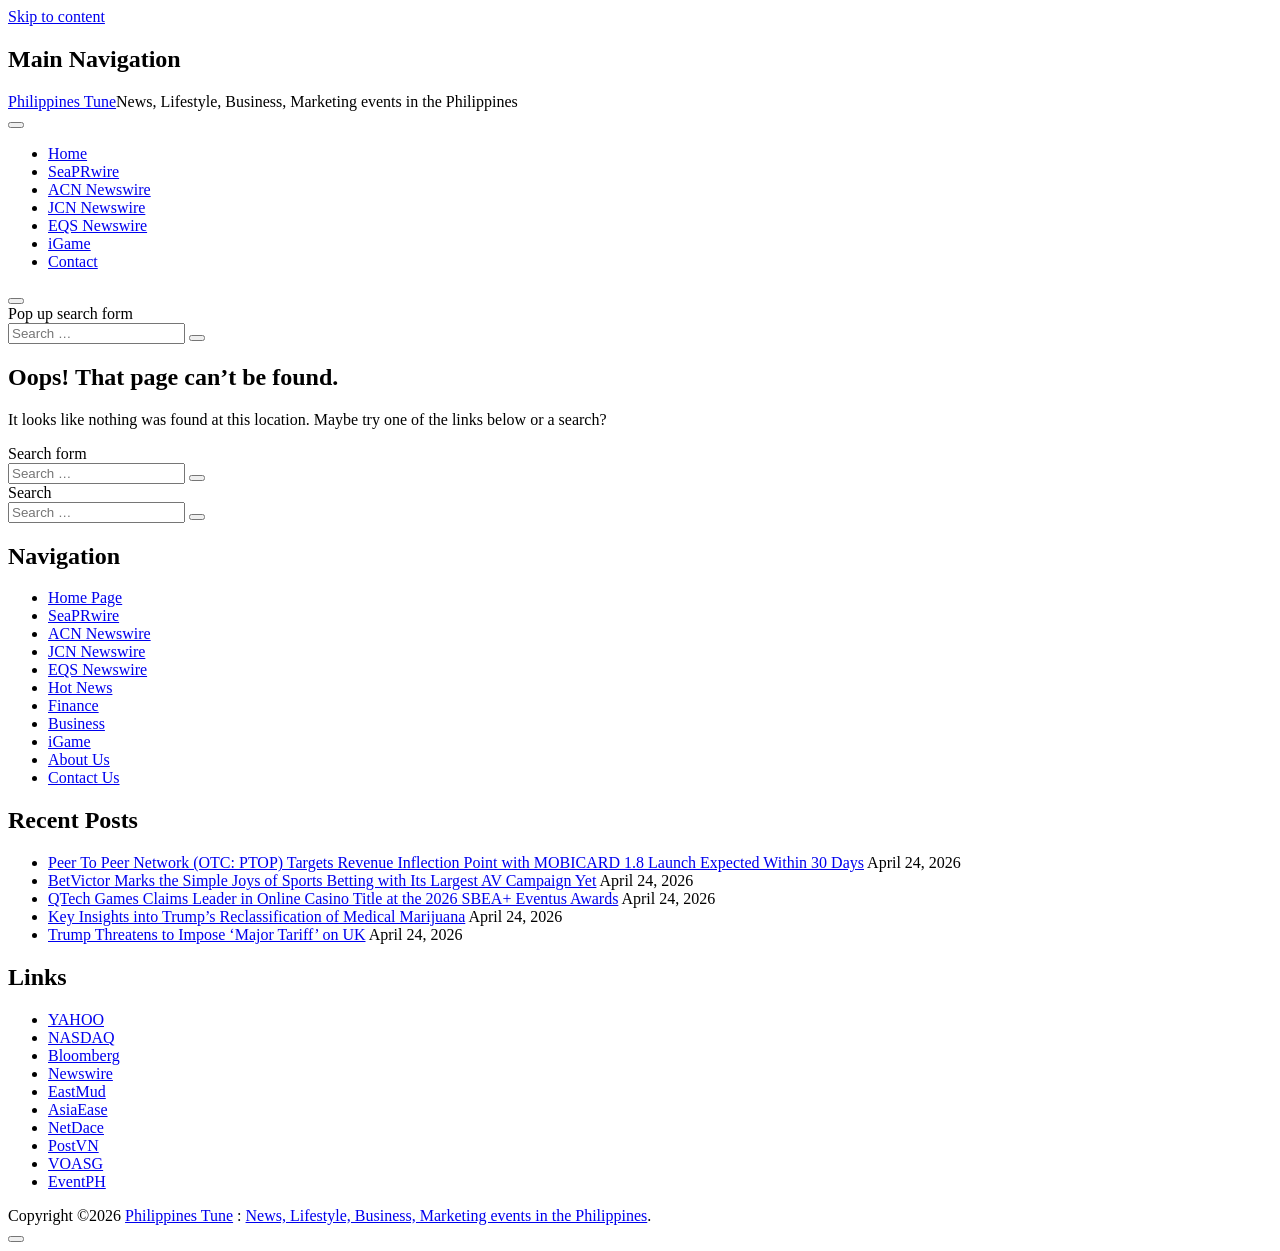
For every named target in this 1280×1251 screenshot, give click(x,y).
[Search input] (96, 333)
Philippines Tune (62, 101)
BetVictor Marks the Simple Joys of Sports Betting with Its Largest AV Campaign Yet (322, 880)
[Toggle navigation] (16, 125)
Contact (73, 261)
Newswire (80, 1073)
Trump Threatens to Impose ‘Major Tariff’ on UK (207, 934)
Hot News (80, 687)
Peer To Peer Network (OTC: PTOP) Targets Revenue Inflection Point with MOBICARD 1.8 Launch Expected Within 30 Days (456, 862)
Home (67, 153)
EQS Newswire (97, 225)
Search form (47, 453)
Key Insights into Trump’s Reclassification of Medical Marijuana (256, 916)
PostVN (73, 1145)
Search (30, 492)
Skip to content (56, 16)
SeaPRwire (83, 171)
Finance (73, 705)
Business (76, 723)
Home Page (85, 597)
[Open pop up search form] (16, 301)
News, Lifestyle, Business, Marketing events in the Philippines (447, 1215)
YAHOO (76, 1019)
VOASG (75, 1163)
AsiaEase (78, 1109)
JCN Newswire (96, 207)
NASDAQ (81, 1037)
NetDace (76, 1127)
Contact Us (84, 777)
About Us (79, 759)
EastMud (77, 1091)
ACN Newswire (99, 189)
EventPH (77, 1181)
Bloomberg (84, 1055)
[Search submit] (197, 338)
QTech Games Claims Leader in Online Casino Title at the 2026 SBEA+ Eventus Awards (333, 898)
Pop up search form (70, 313)
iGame (69, 243)
